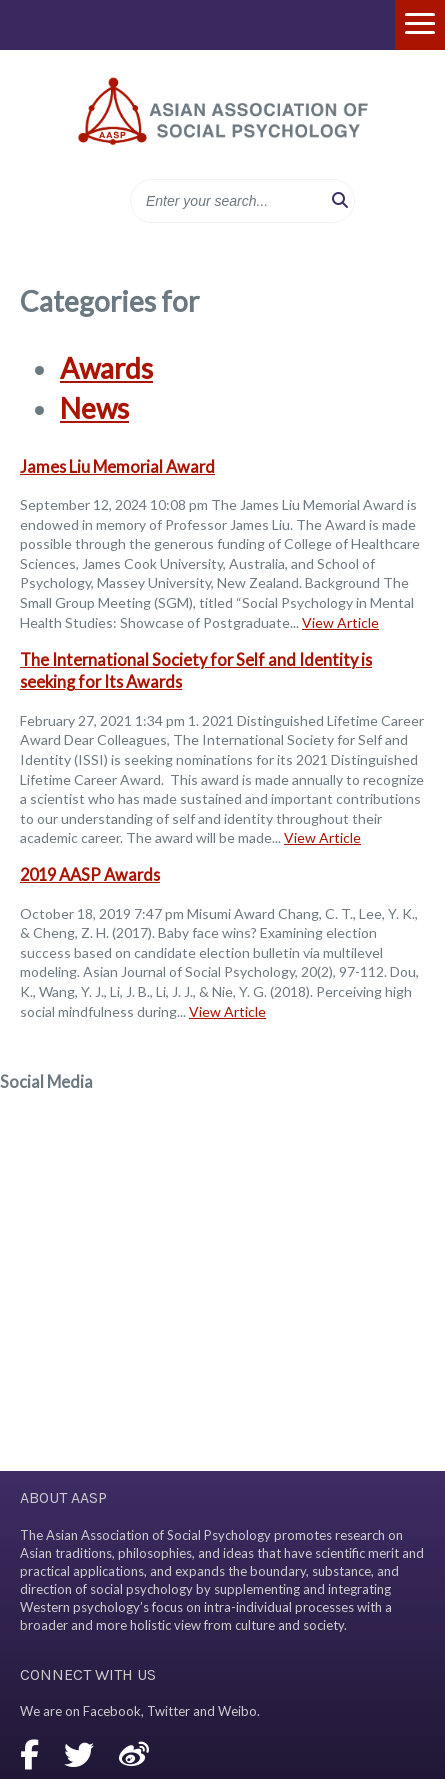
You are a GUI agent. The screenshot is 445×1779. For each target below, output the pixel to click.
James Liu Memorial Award (117, 466)
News (94, 408)
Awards (106, 368)
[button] (340, 201)
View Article (340, 622)
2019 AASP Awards (90, 874)
